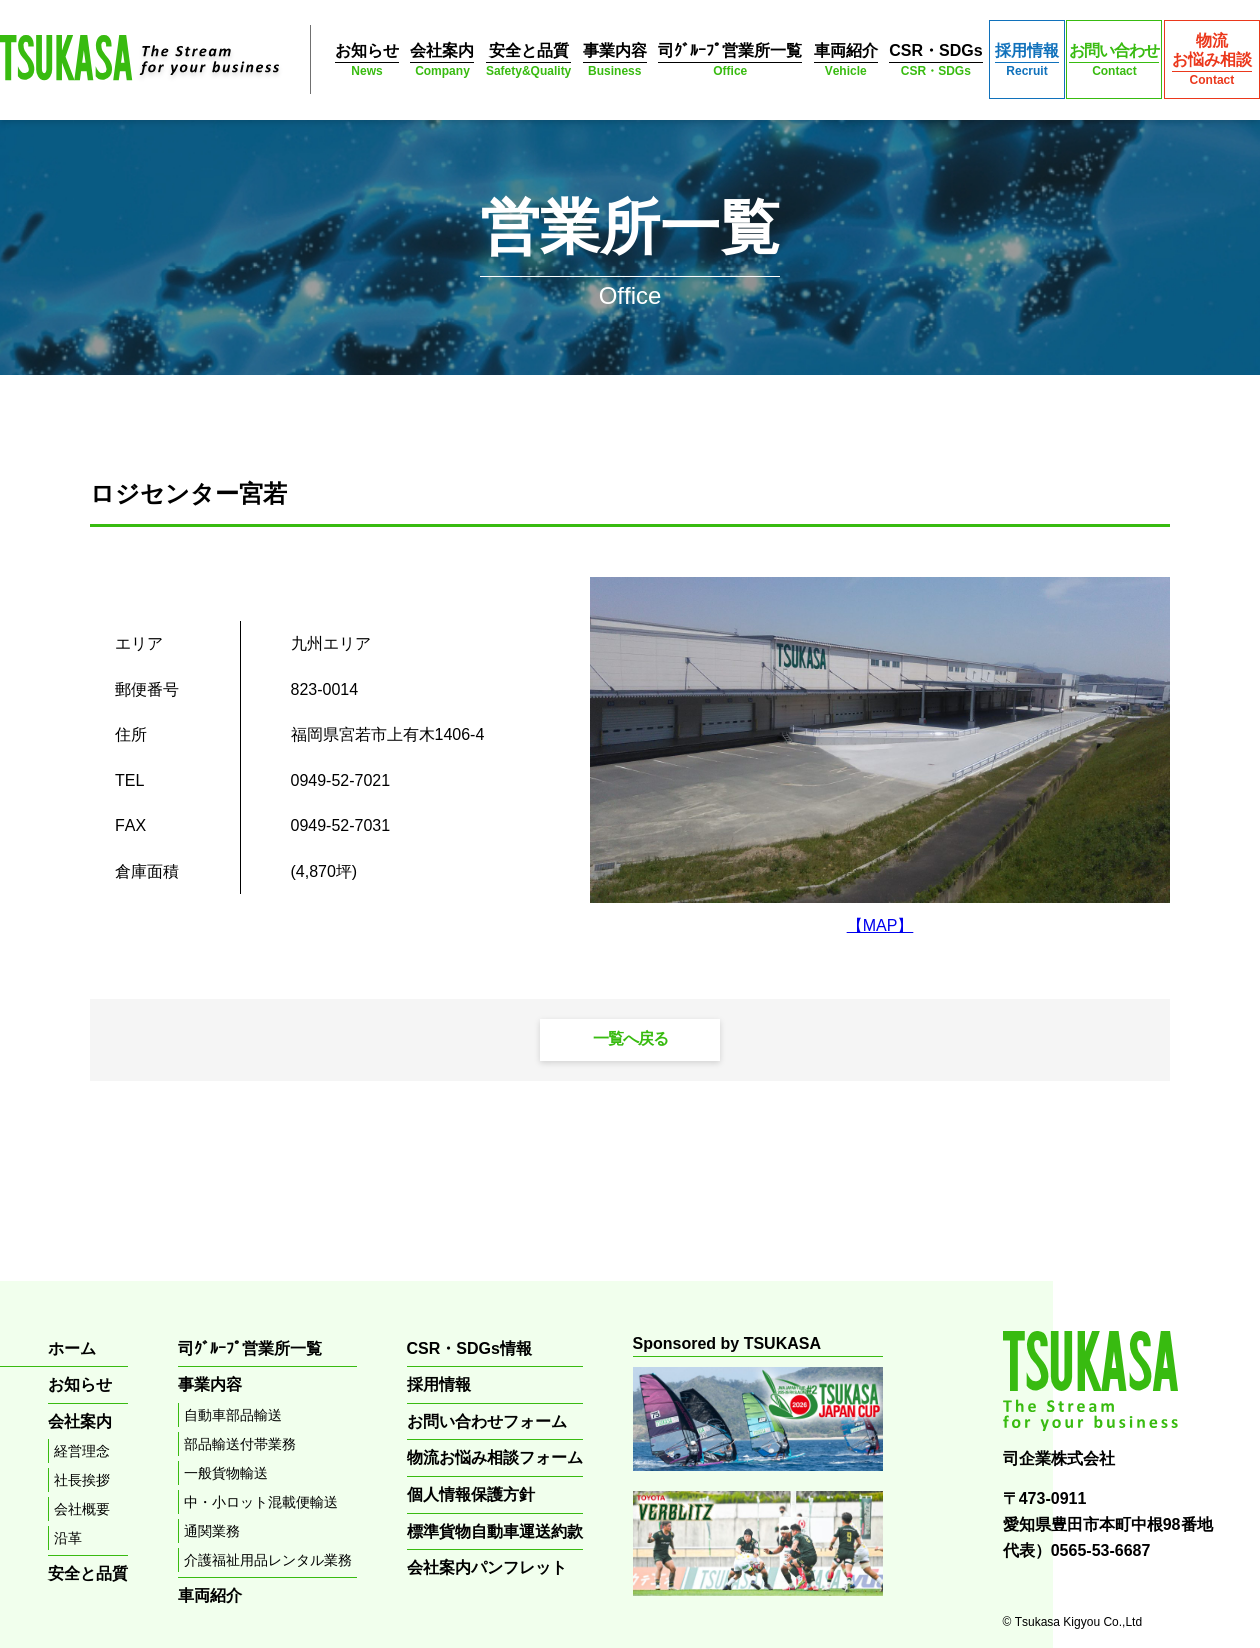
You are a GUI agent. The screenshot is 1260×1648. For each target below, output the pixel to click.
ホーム (72, 1348)
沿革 (68, 1538)
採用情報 (1027, 60)
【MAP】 (880, 925)
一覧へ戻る (630, 1038)
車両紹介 (846, 60)
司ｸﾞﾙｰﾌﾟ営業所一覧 (730, 60)
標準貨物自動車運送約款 (495, 1531)
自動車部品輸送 (233, 1415)
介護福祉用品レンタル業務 (268, 1560)
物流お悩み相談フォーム (495, 1457)
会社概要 (82, 1509)
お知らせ (367, 60)
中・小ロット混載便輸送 (261, 1502)
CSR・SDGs (935, 60)
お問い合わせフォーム (487, 1421)
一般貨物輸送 (226, 1473)
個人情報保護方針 (471, 1494)
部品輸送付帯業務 (240, 1444)
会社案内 (442, 60)
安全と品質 (528, 60)
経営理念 (82, 1451)
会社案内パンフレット (487, 1567)
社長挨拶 (82, 1480)
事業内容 (615, 60)
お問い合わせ (1114, 60)
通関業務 (212, 1531)
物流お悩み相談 (1212, 60)
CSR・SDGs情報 (469, 1348)
